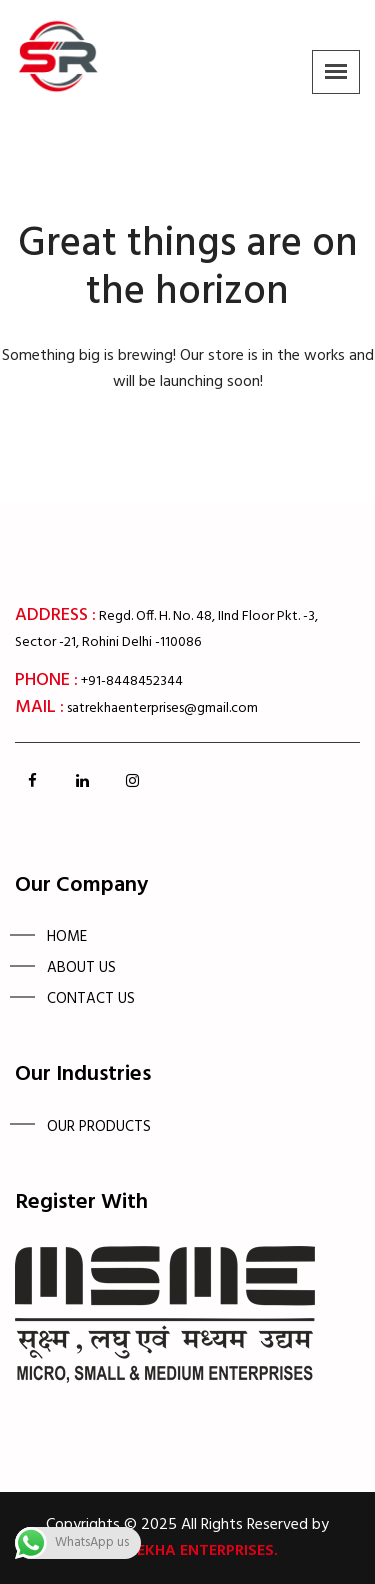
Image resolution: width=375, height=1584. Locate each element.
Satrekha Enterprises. (188, 1551)
